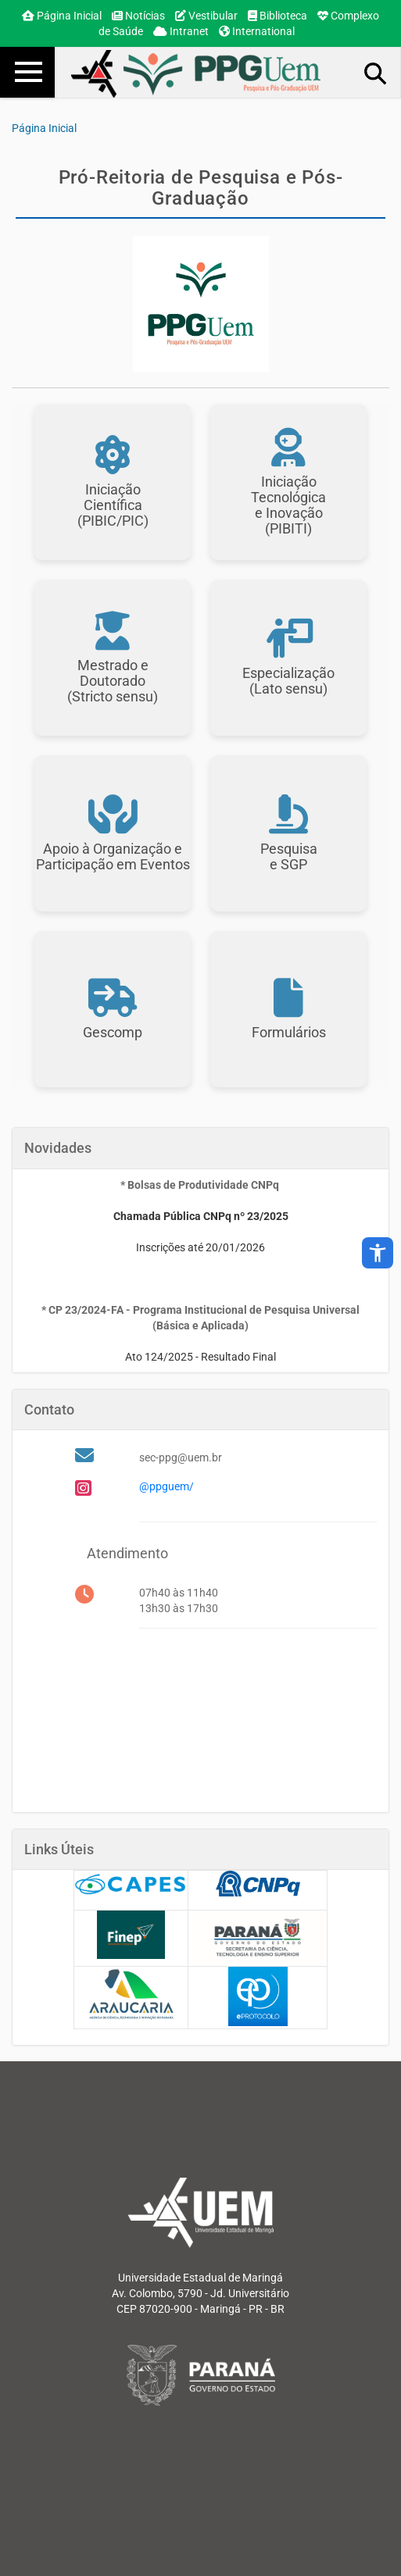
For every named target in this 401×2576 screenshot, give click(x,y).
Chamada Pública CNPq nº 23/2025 (200, 1216)
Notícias (138, 15)
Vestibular (206, 15)
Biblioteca (277, 15)
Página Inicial (62, 15)
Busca (375, 72)
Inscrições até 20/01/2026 (200, 1247)
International (257, 31)
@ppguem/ (166, 1486)
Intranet (181, 31)
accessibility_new (377, 1253)
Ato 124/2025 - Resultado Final (200, 1356)
